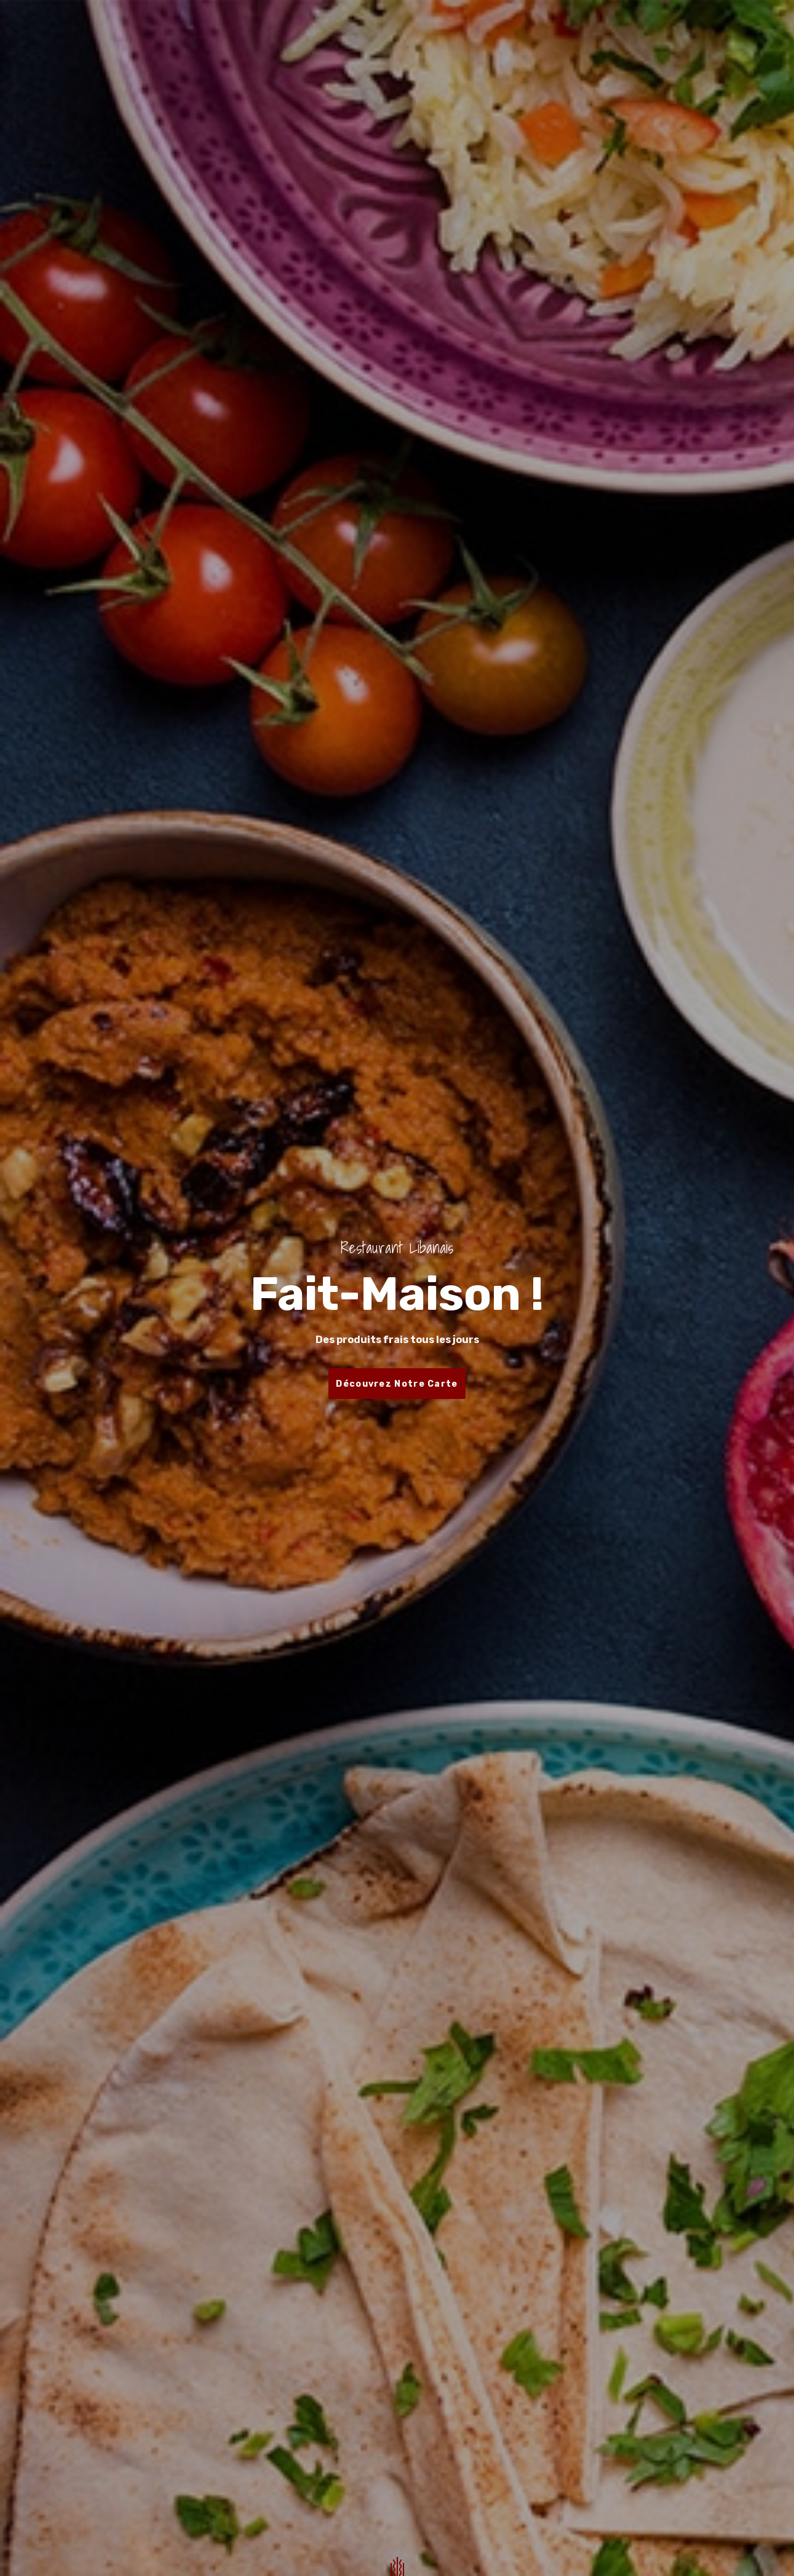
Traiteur (438, 30)
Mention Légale (616, 30)
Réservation (369, 30)
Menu (307, 30)
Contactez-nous (519, 30)
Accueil (257, 30)
